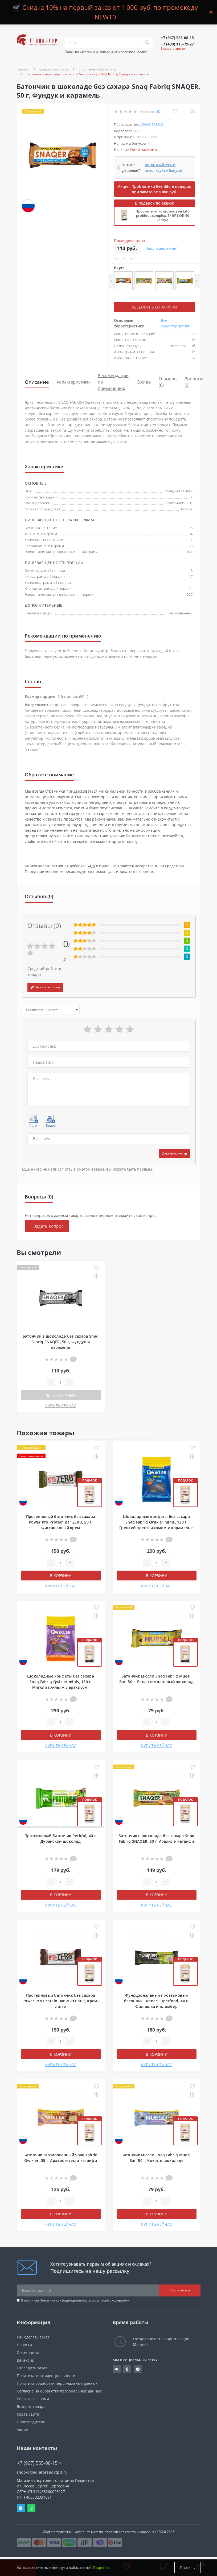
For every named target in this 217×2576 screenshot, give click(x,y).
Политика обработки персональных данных (57, 2383)
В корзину (60, 1575)
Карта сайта (28, 2414)
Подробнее (101, 2567)
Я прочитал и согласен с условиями (75, 2300)
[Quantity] (60, 1382)
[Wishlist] (175, 111)
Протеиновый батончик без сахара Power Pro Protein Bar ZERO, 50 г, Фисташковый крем (60, 1522)
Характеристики (73, 382)
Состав (144, 382)
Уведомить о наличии (154, 307)
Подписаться (179, 2290)
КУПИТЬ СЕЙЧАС (60, 1405)
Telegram (21, 2508)
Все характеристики (175, 323)
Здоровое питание (54, 69)
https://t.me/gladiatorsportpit (138, 2369)
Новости (24, 2344)
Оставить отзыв (174, 1153)
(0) (159, 111)
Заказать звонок (173, 48)
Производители (31, 2421)
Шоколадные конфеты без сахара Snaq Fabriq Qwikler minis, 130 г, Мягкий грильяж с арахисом (60, 1682)
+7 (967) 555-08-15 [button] (39, 2463)
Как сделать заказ (33, 2337)
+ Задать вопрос (47, 1226)
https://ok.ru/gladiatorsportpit (127, 2369)
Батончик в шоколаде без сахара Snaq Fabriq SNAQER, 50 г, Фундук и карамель (61, 1342)
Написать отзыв (45, 987)
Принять (187, 2567)
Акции (22, 2429)
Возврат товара (31, 2406)
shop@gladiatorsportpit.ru (42, 2472)
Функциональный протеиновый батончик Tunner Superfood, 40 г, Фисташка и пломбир (156, 2001)
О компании (28, 2352)
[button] (177, 38)
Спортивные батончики (97, 69)
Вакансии (25, 2360)
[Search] (147, 43)
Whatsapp (31, 2508)
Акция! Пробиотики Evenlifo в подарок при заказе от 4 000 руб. (154, 189)
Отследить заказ (32, 2367)
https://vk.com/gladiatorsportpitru (116, 2369)
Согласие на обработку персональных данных (59, 2391)
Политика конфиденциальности (65, 2300)
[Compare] (192, 111)
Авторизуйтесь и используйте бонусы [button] (163, 167)
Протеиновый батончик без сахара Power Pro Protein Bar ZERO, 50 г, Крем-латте (60, 2001)
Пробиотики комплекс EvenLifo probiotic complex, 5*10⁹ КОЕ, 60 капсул (163, 215)
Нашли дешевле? (161, 248)
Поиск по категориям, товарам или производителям (106, 51)
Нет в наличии (60, 1395)
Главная (23, 69)
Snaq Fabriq (152, 124)
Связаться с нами (33, 2398)
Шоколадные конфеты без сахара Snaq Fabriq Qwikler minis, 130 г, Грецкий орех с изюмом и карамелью (156, 1522)
